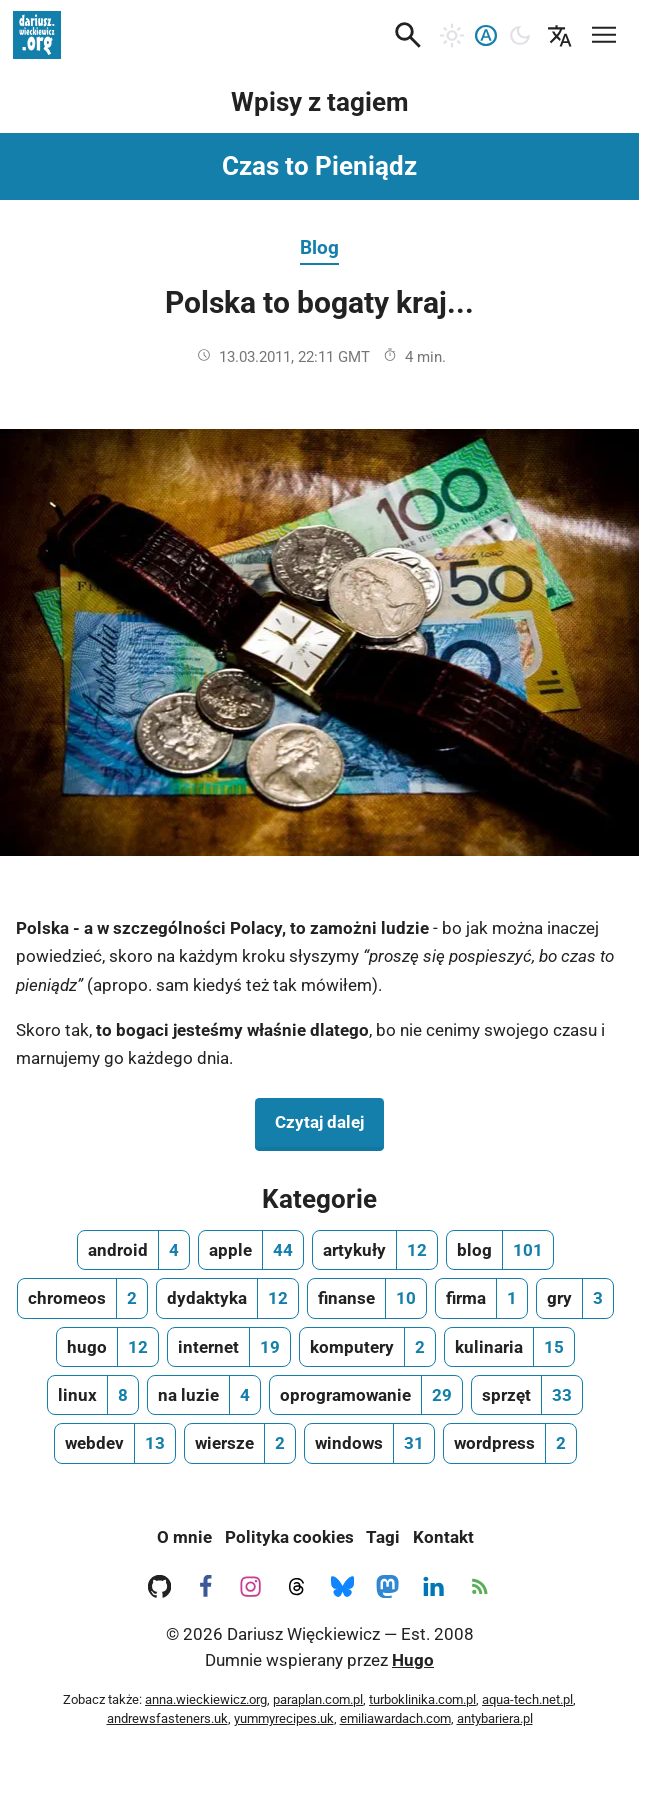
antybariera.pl (495, 1718)
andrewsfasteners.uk (167, 1718)
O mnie (184, 1537)
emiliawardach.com (395, 1718)
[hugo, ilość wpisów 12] (107, 1347)
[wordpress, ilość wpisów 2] (510, 1443)
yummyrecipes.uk (284, 1718)
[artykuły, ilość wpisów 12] (375, 1250)
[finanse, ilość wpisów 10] (367, 1298)
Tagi (383, 1537)
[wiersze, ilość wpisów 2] (240, 1443)
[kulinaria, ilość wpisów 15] (509, 1347)
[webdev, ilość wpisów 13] (115, 1443)
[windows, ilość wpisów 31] (369, 1443)
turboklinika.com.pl (422, 1699)
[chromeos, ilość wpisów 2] (82, 1298)
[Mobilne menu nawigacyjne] (604, 31)
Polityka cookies (289, 1537)
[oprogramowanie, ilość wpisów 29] (366, 1395)
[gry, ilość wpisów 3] (575, 1298)
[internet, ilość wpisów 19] (229, 1347)
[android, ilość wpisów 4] (133, 1250)
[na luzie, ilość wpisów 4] (204, 1395)
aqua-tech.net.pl (527, 1699)
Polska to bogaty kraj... (319, 302)
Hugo (413, 1660)
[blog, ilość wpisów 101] (500, 1250)
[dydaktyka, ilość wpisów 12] (227, 1298)
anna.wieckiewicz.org (206, 1699)
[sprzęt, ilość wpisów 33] (527, 1395)
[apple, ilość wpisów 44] (251, 1250)
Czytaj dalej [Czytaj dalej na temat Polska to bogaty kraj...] (329, 1120)
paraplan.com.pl (318, 1699)
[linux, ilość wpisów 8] (93, 1395)
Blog (319, 247)
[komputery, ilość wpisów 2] (367, 1347)
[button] (408, 35)
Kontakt (443, 1537)
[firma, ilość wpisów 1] (481, 1298)
